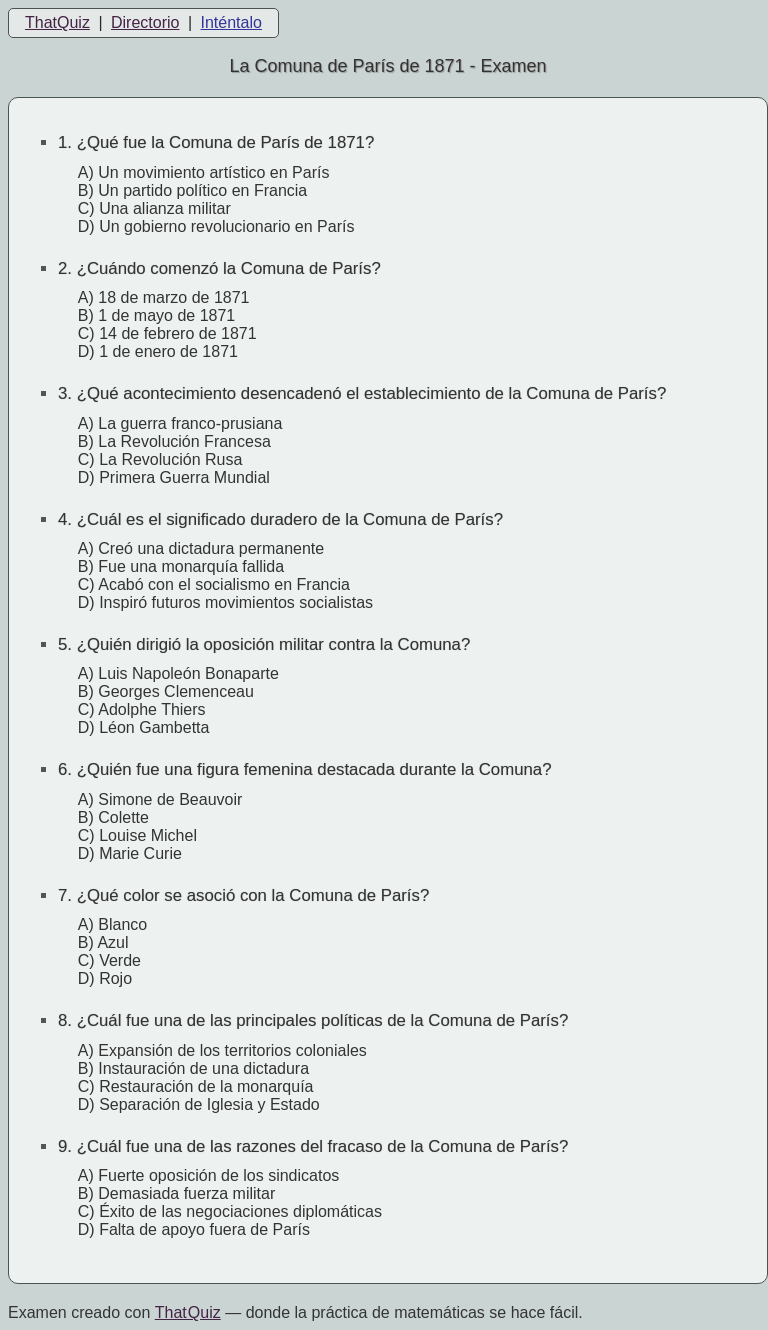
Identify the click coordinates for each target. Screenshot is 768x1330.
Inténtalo (231, 22)
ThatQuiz (57, 22)
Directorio (145, 22)
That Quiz (188, 1312)
